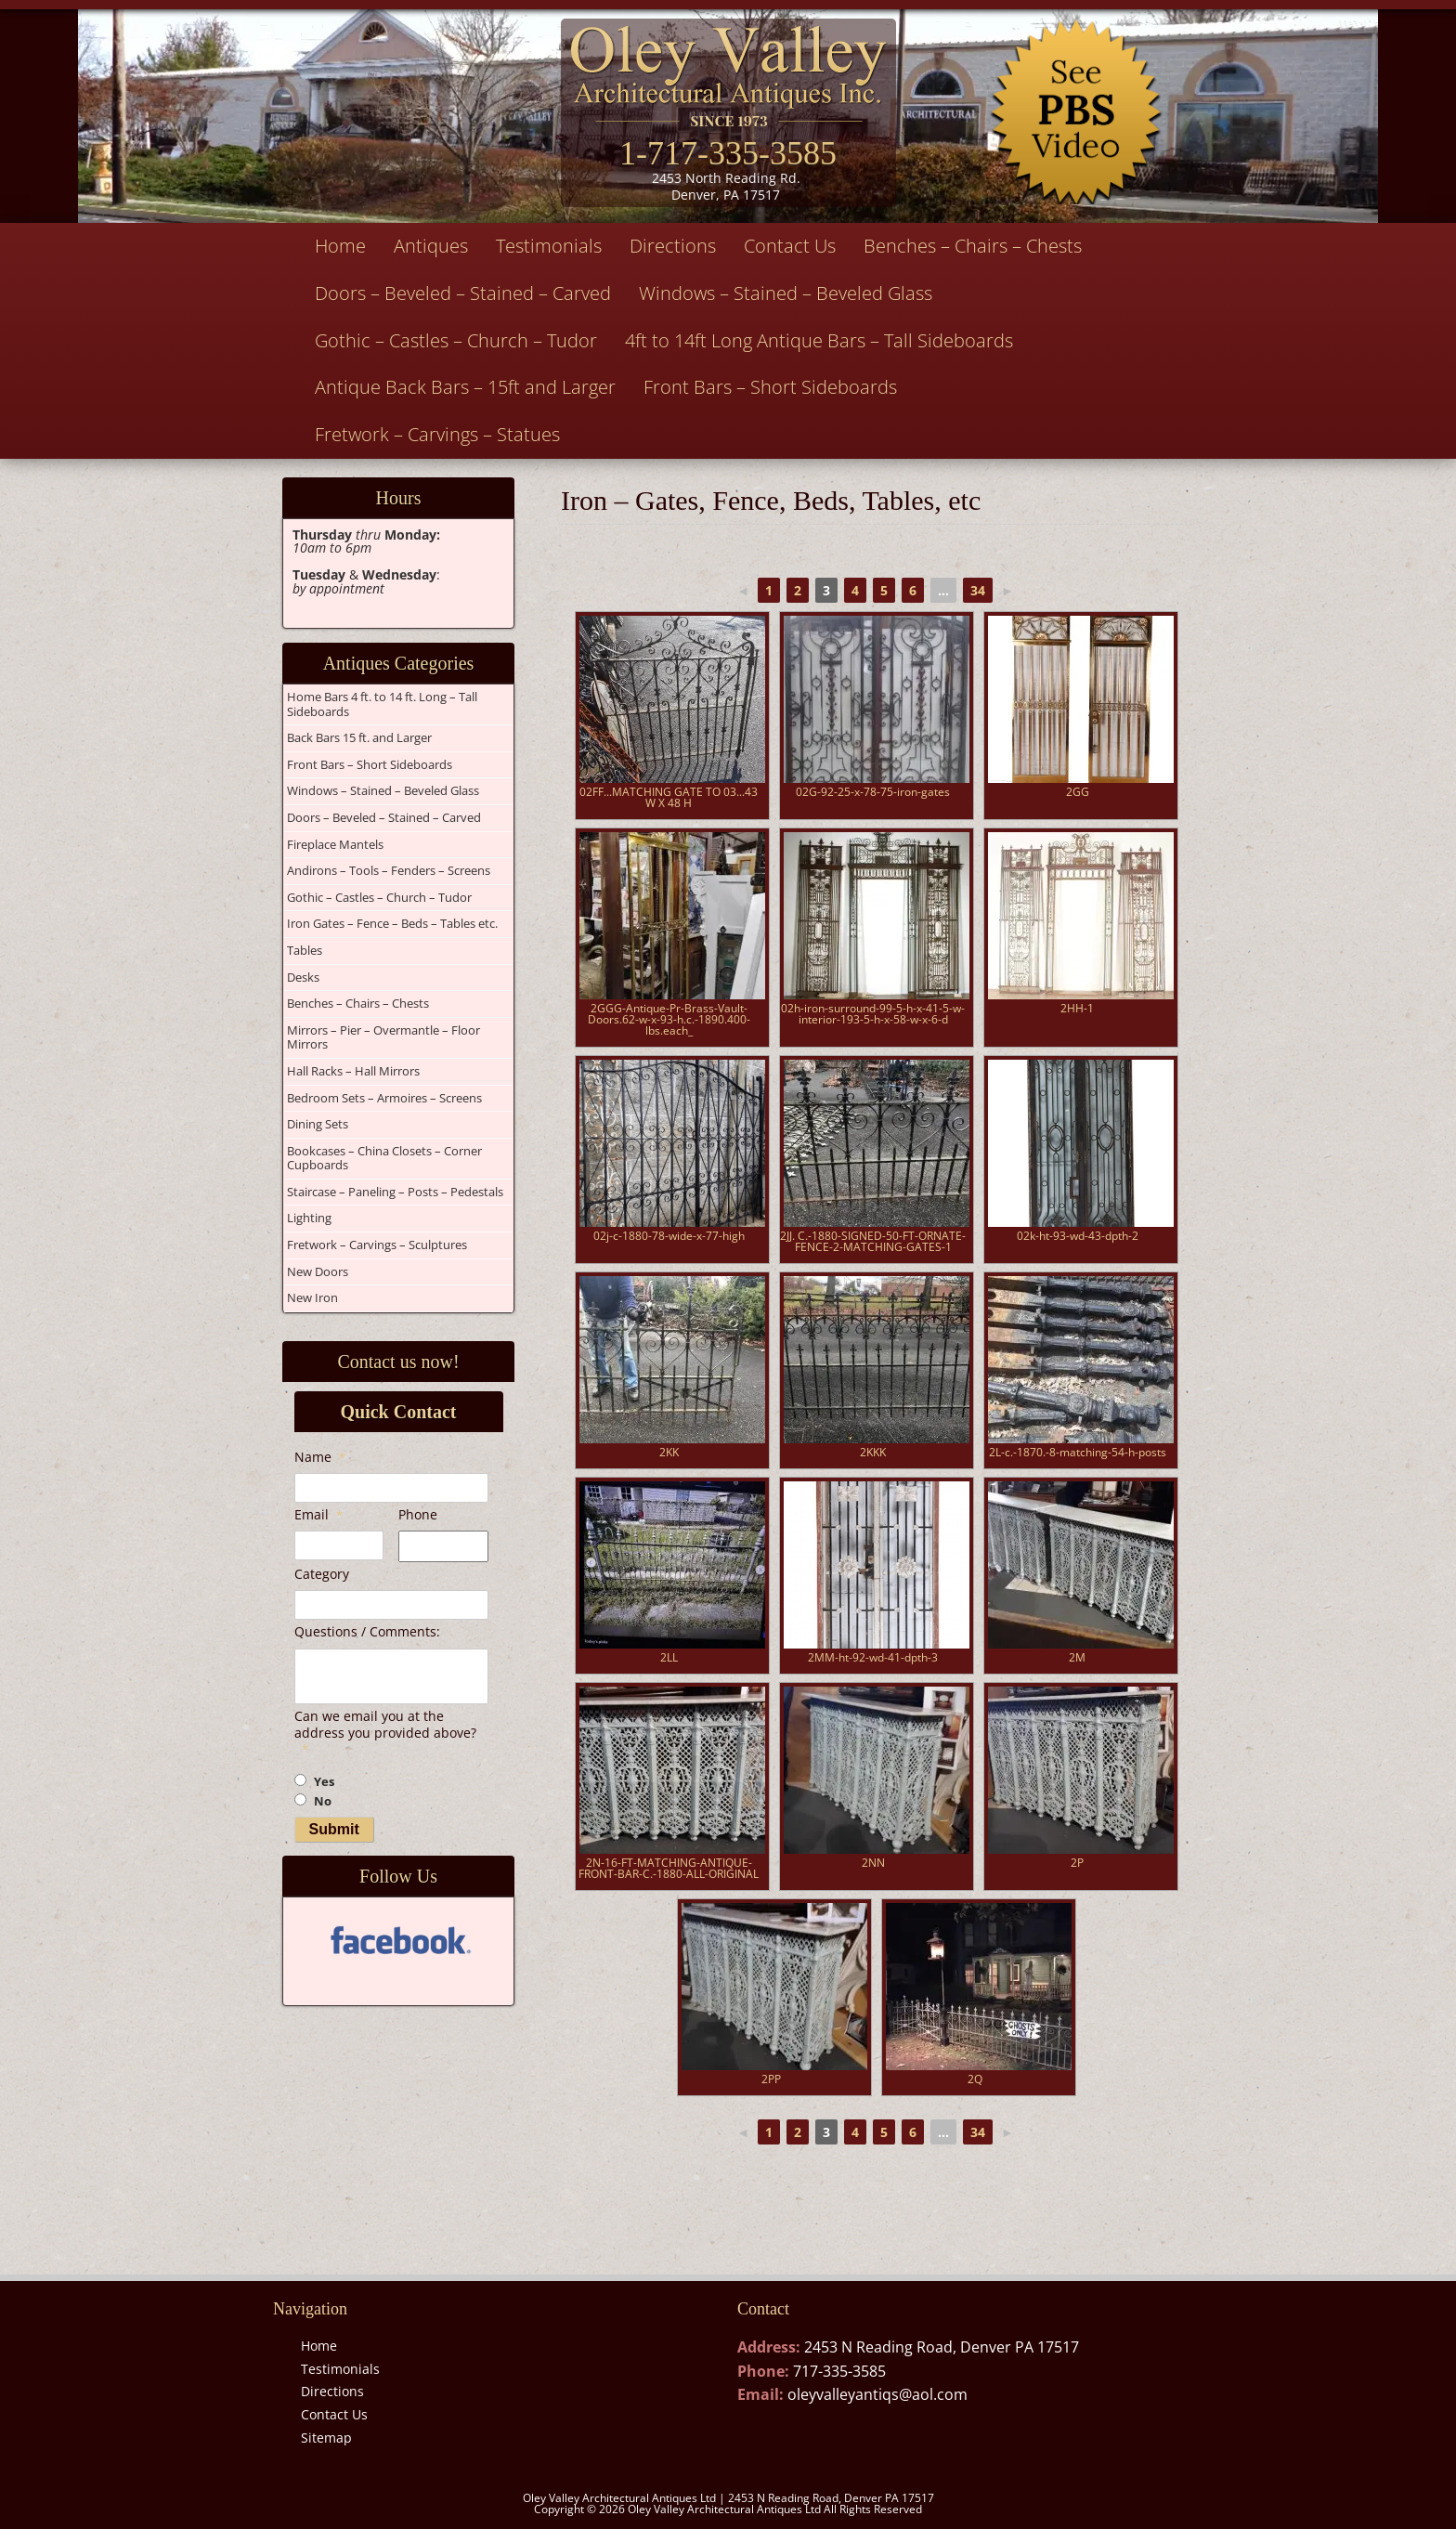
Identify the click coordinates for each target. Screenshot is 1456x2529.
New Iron (312, 1297)
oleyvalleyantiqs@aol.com (877, 2394)
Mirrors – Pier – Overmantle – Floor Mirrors (383, 1037)
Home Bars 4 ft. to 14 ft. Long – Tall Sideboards (382, 704)
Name (319, 1457)
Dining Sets (317, 1123)
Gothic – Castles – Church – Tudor (456, 340)
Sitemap (326, 2437)
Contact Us (790, 245)
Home (340, 245)
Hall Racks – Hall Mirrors (353, 1070)
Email (318, 1514)
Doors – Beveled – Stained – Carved (463, 293)
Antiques (431, 245)
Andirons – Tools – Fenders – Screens (388, 870)
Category (321, 1574)
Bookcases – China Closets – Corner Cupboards (384, 1158)
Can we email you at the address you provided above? (385, 1732)
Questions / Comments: (367, 1631)
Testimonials (549, 245)
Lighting (309, 1217)
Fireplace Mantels (335, 844)
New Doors (317, 1271)
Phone (417, 1514)
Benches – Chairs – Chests (973, 245)
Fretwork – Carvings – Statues (437, 434)
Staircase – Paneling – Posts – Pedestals (395, 1191)
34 (977, 590)
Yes (324, 1782)
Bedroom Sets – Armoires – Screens (384, 1097)
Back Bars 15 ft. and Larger (359, 737)
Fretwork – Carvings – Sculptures (377, 1244)
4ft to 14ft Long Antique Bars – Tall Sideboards (819, 340)
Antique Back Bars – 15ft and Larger (465, 386)
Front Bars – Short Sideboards (770, 386)
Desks (303, 977)
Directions (673, 245)
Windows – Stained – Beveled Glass (785, 293)
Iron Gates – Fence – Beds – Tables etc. (392, 923)
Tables (304, 950)
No (323, 1801)
